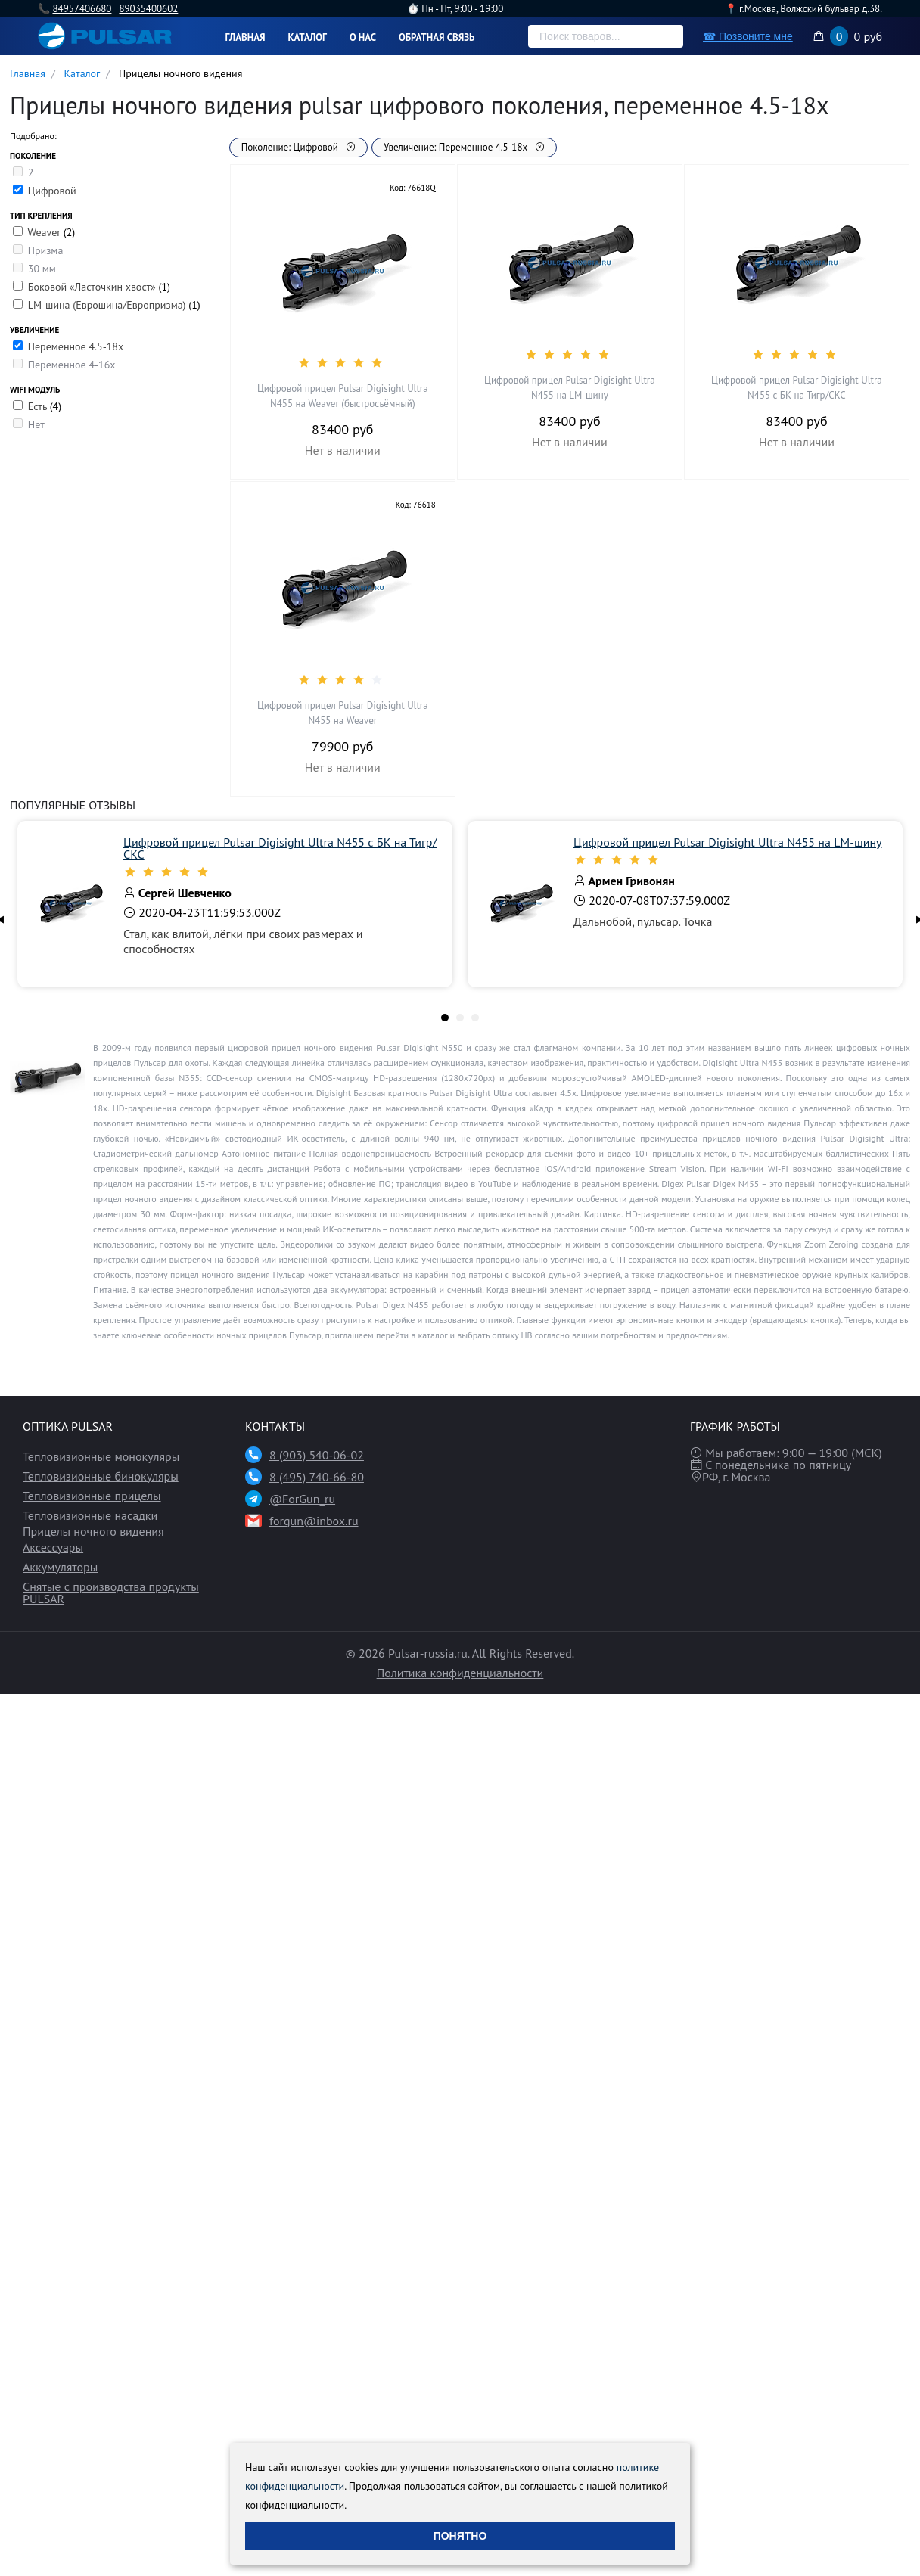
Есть (39, 406)
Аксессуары (53, 1547)
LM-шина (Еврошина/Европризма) (108, 305)
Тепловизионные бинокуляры (101, 1476)
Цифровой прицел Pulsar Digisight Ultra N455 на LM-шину (569, 388)
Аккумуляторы (60, 1566)
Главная (245, 37)
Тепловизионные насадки (90, 1515)
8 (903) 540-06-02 (316, 1454)
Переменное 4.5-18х (75, 346)
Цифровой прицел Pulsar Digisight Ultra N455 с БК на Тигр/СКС (796, 388)
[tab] (444, 1017)
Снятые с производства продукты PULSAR (111, 1592)
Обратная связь (437, 37)
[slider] (343, 362)
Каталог (307, 37)
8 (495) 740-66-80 (316, 1476)
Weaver (45, 232)
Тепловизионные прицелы (92, 1495)
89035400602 (148, 8)
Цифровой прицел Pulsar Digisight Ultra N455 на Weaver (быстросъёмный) (342, 396)
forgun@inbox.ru (314, 1520)
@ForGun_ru (302, 1498)
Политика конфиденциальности (460, 1672)
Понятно (460, 2536)
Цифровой (52, 190)
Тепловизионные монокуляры (101, 1456)
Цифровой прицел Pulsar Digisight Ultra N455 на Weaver (342, 713)
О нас (363, 37)
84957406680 (81, 8)
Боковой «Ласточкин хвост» (93, 287)
